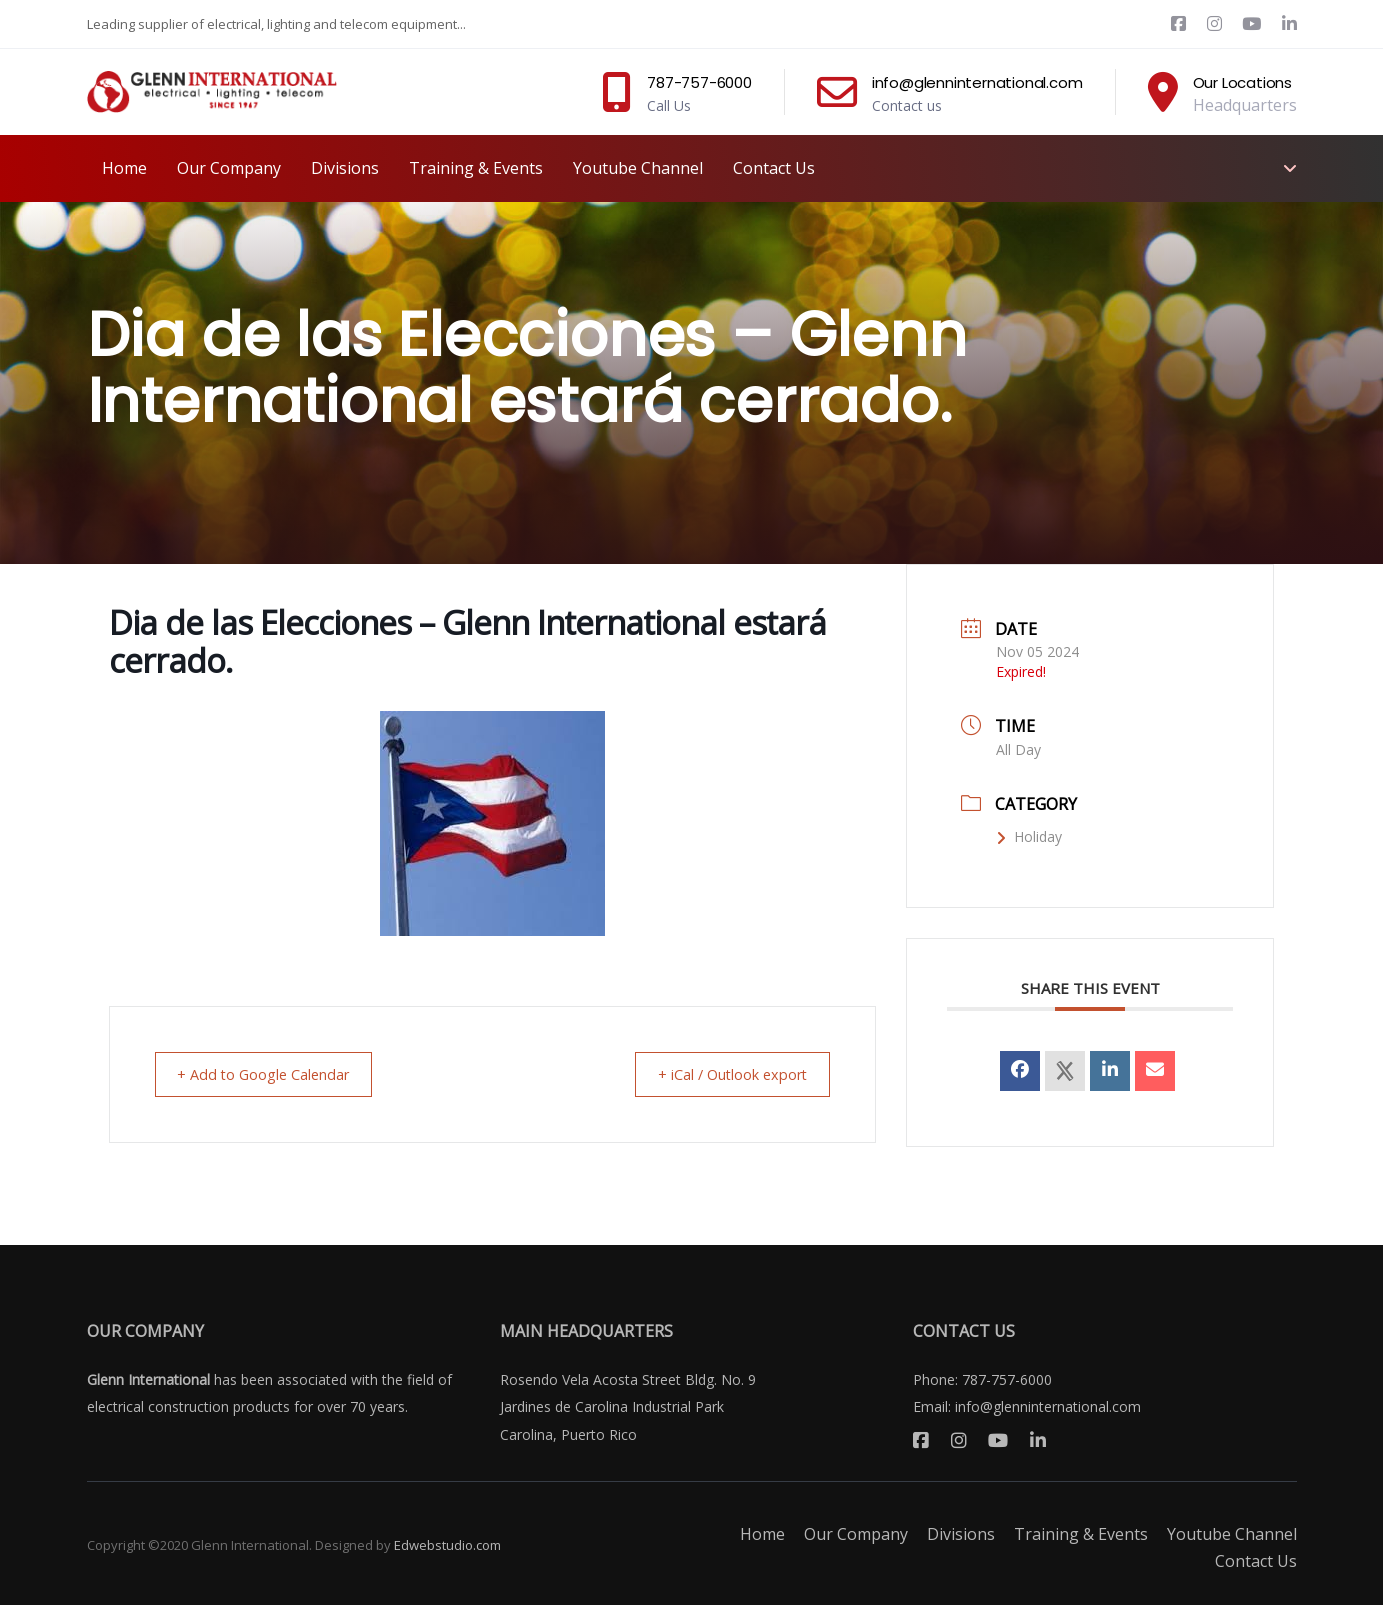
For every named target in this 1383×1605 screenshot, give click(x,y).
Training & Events (1081, 1534)
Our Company (856, 1534)
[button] (1287, 168)
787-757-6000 (1007, 1379)
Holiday (1029, 836)
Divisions (961, 1534)
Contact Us (1256, 1561)
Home (762, 1534)
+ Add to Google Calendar (272, 1074)
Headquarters (1245, 105)
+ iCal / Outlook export (723, 1074)
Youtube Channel (1232, 1534)
